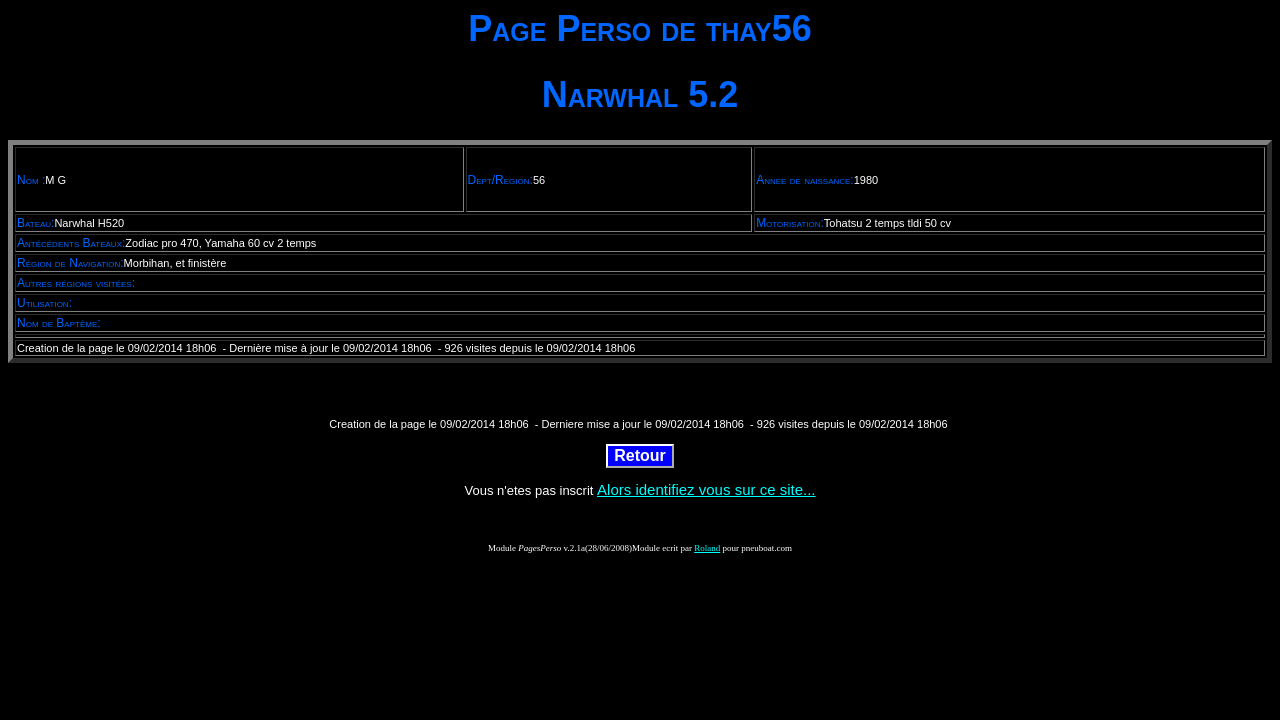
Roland (707, 548)
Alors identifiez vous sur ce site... (706, 489)
